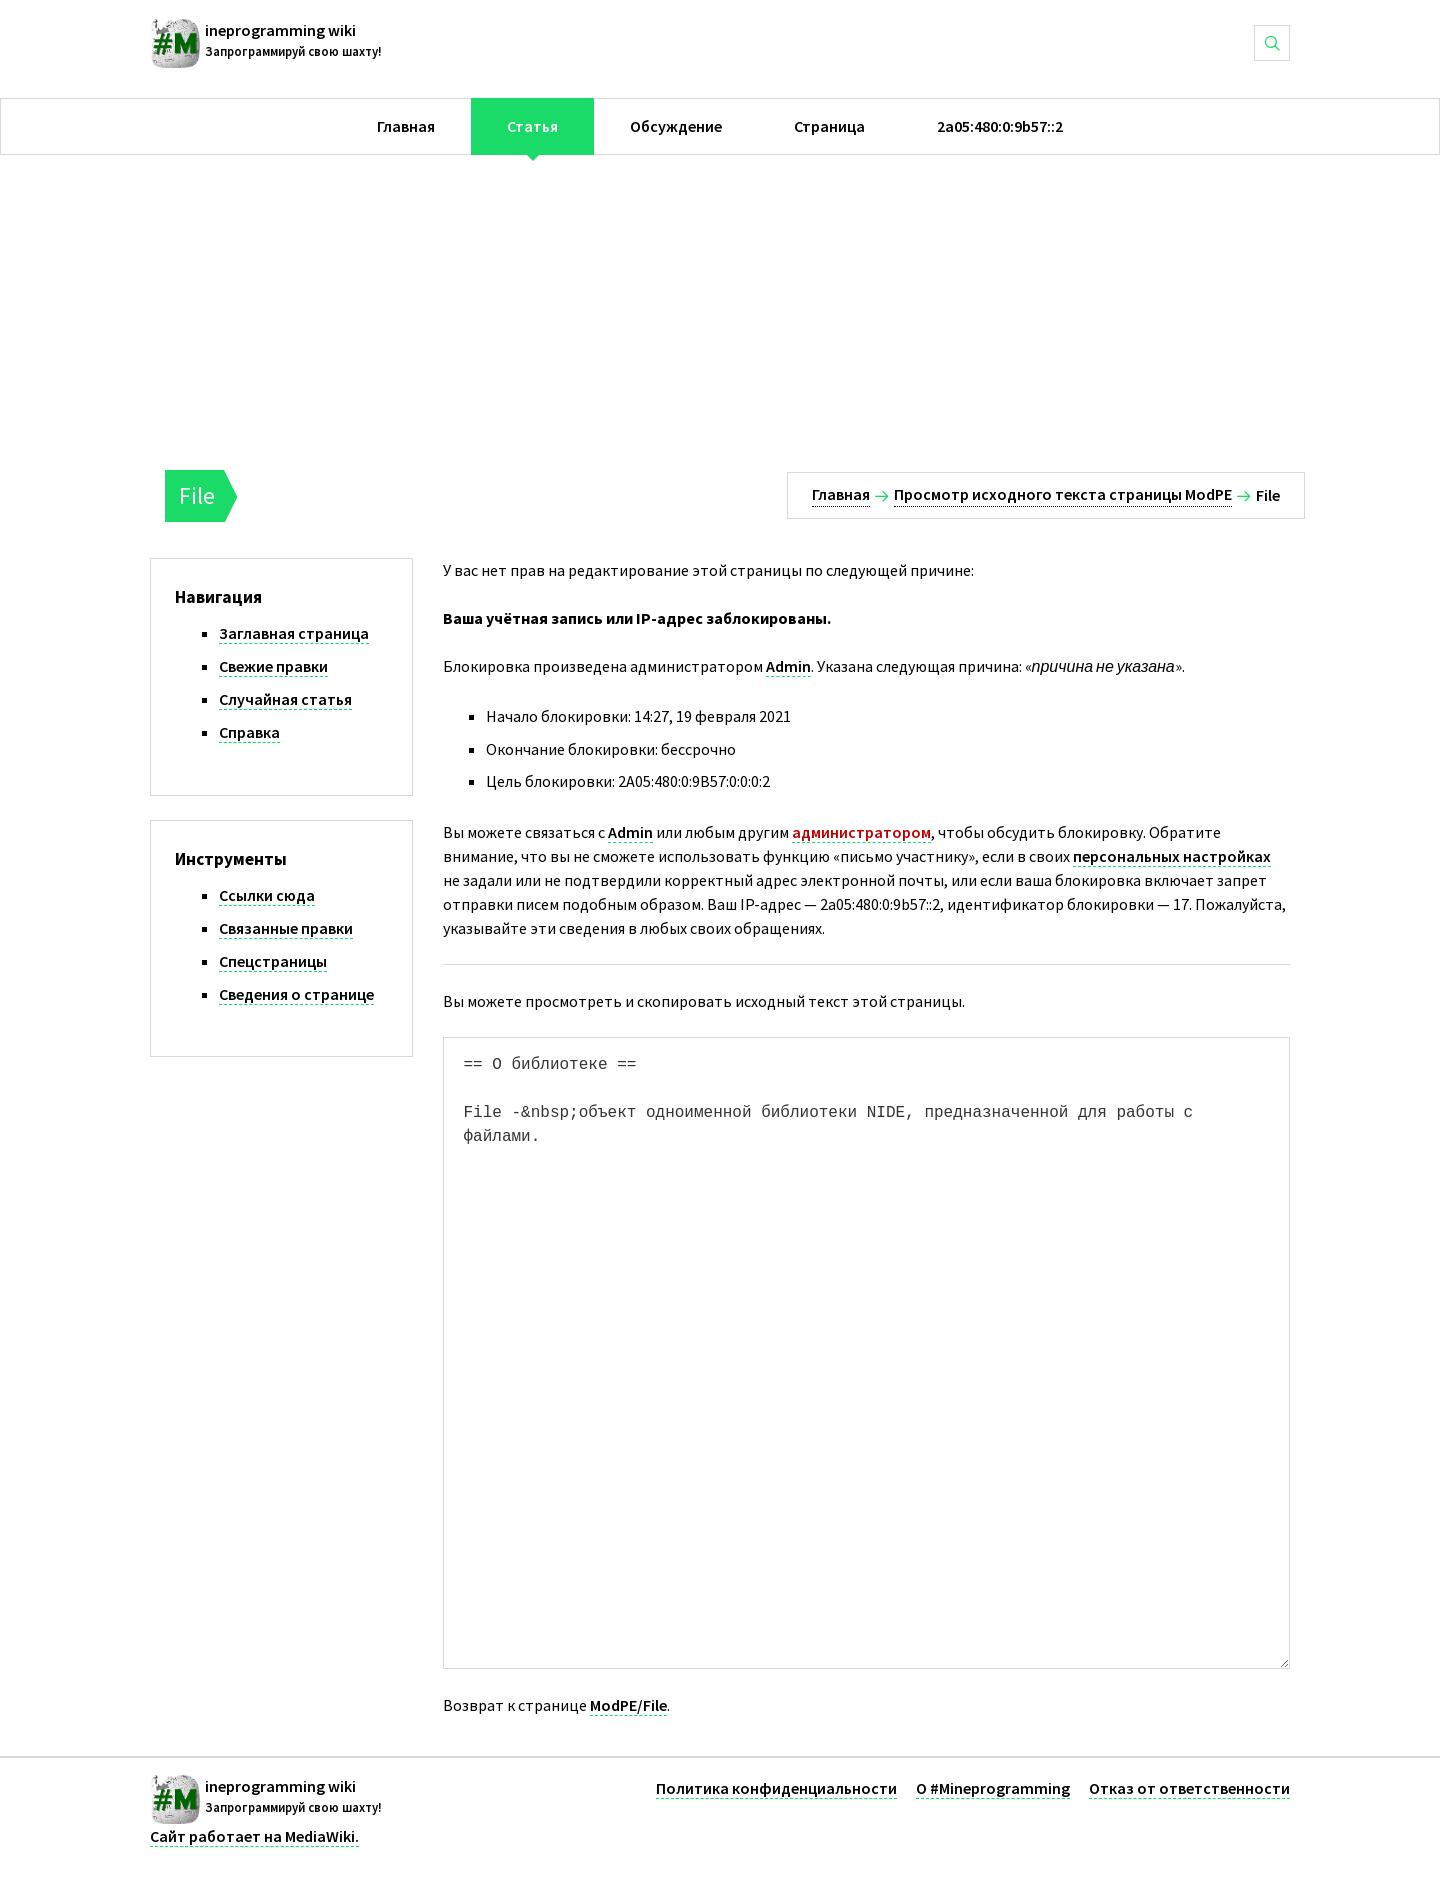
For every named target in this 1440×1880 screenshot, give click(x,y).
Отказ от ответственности (1189, 1788)
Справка (249, 732)
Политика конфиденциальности (776, 1788)
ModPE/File (628, 1705)
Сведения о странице (296, 994)
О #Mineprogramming (993, 1788)
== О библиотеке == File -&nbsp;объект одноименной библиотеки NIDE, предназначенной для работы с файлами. (867, 1353)
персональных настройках (1172, 856)
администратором (861, 832)
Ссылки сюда (267, 895)
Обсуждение (676, 126)
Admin (788, 666)
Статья (532, 126)
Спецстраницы (273, 961)
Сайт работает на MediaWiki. (254, 1836)
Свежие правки (273, 666)
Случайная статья (285, 699)
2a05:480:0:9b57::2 (1000, 126)
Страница (829, 126)
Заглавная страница (294, 633)
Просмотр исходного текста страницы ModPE (1063, 494)
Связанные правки (286, 928)
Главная (406, 126)
